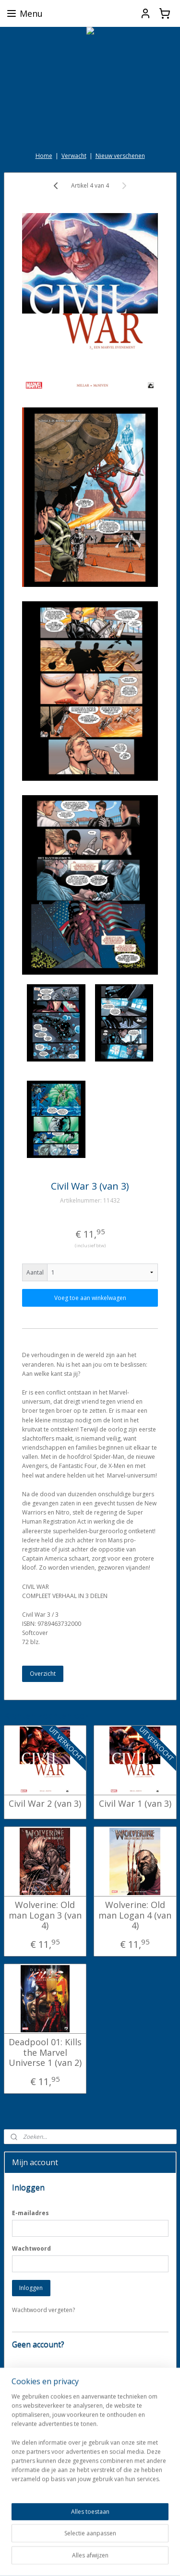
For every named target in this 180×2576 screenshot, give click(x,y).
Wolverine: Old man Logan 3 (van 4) (45, 1915)
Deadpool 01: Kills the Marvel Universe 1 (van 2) (45, 2052)
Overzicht (43, 1673)
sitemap (111, 2542)
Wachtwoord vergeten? (43, 2310)
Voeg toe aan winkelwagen (90, 1298)
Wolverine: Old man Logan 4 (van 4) (134, 1915)
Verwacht (73, 156)
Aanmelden (34, 2481)
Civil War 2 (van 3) (45, 1804)
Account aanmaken (45, 2402)
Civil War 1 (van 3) (135, 1804)
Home (44, 156)
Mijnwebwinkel (121, 2558)
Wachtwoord (31, 2248)
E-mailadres (30, 2213)
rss (131, 2542)
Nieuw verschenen (120, 156)
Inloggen (31, 2288)
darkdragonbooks (37, 2512)
